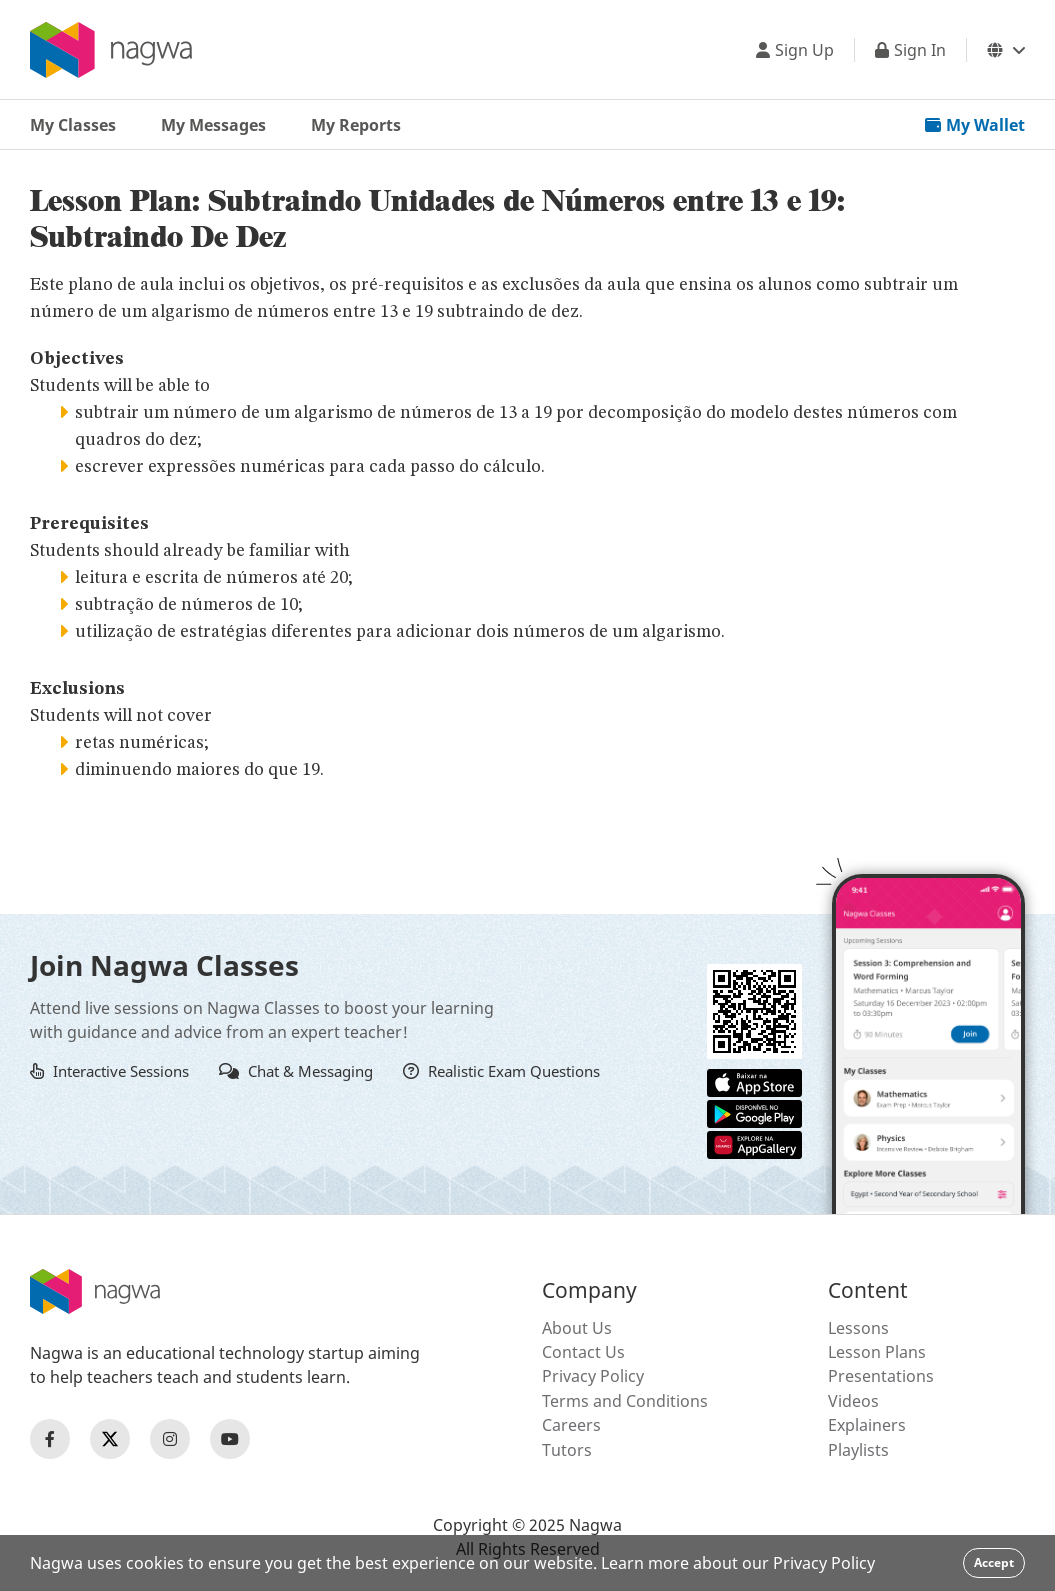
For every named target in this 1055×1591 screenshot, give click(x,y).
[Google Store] (754, 1112)
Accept (994, 1562)
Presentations (881, 1376)
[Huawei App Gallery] (754, 1143)
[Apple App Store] (754, 1081)
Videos (853, 1401)
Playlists (858, 1450)
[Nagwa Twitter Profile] (110, 1439)
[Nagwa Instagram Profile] (170, 1439)
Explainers (867, 1425)
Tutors (567, 1450)
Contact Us (583, 1352)
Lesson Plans (877, 1352)
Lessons (858, 1328)
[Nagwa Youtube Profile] (230, 1439)
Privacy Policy (593, 1376)
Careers (571, 1425)
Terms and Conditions (625, 1401)
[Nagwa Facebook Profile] (50, 1439)
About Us (577, 1328)
